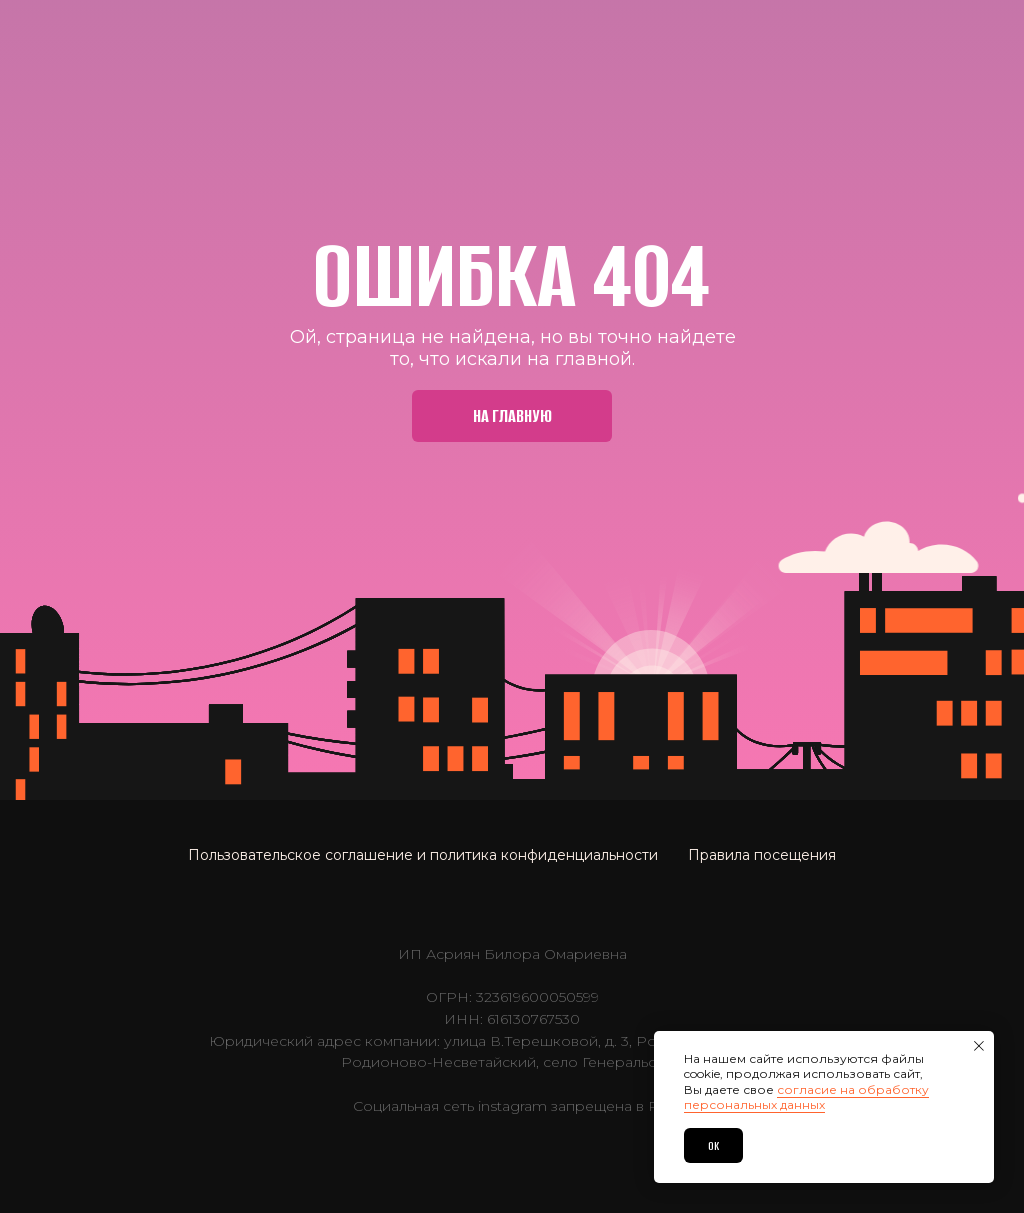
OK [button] (713, 1146)
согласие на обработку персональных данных (806, 1097)
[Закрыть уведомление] (979, 1046)
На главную (512, 416)
